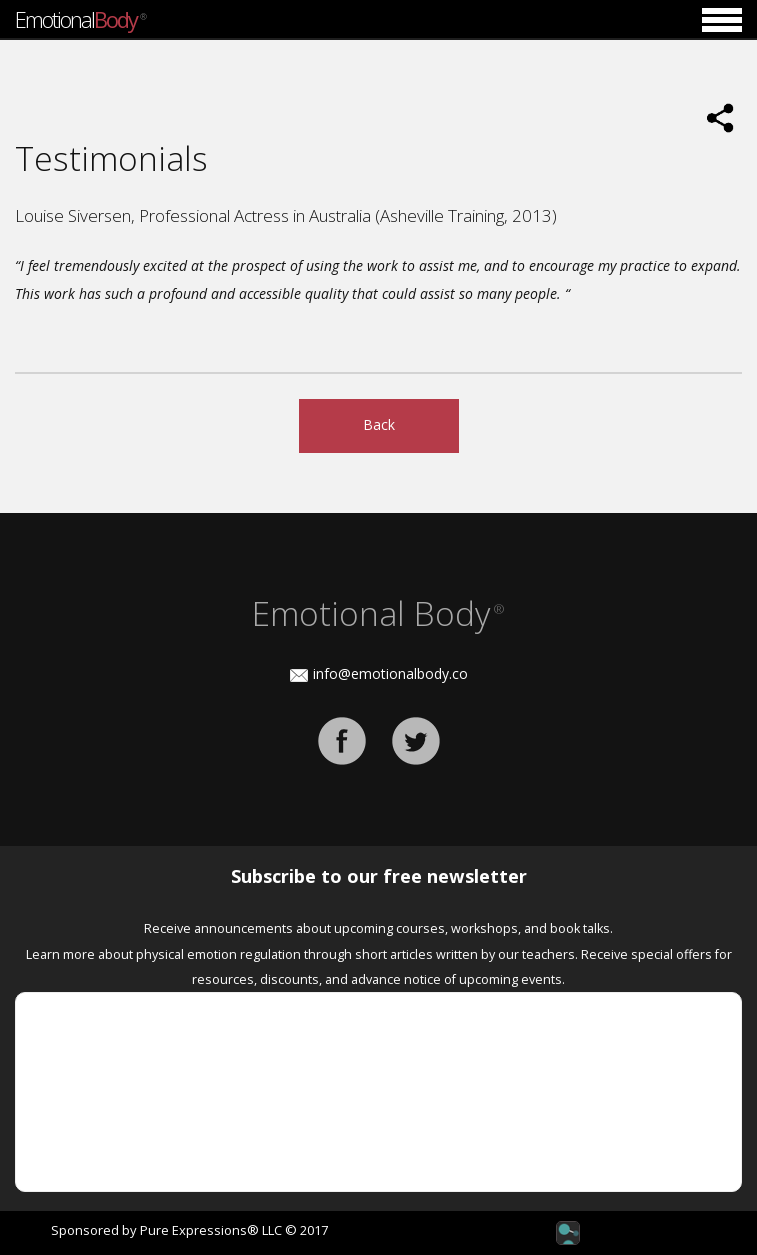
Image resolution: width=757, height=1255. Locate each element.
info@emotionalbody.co (390, 673)
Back (379, 424)
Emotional (80, 19)
